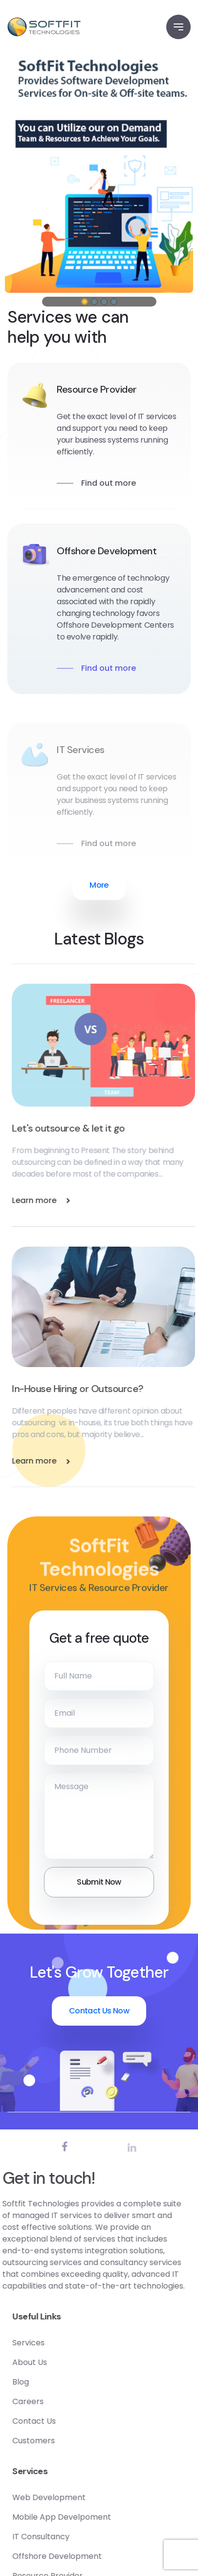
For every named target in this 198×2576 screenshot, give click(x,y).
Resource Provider (97, 389)
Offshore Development (106, 550)
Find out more (108, 483)
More (98, 885)
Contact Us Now (99, 2010)
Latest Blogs (99, 939)
